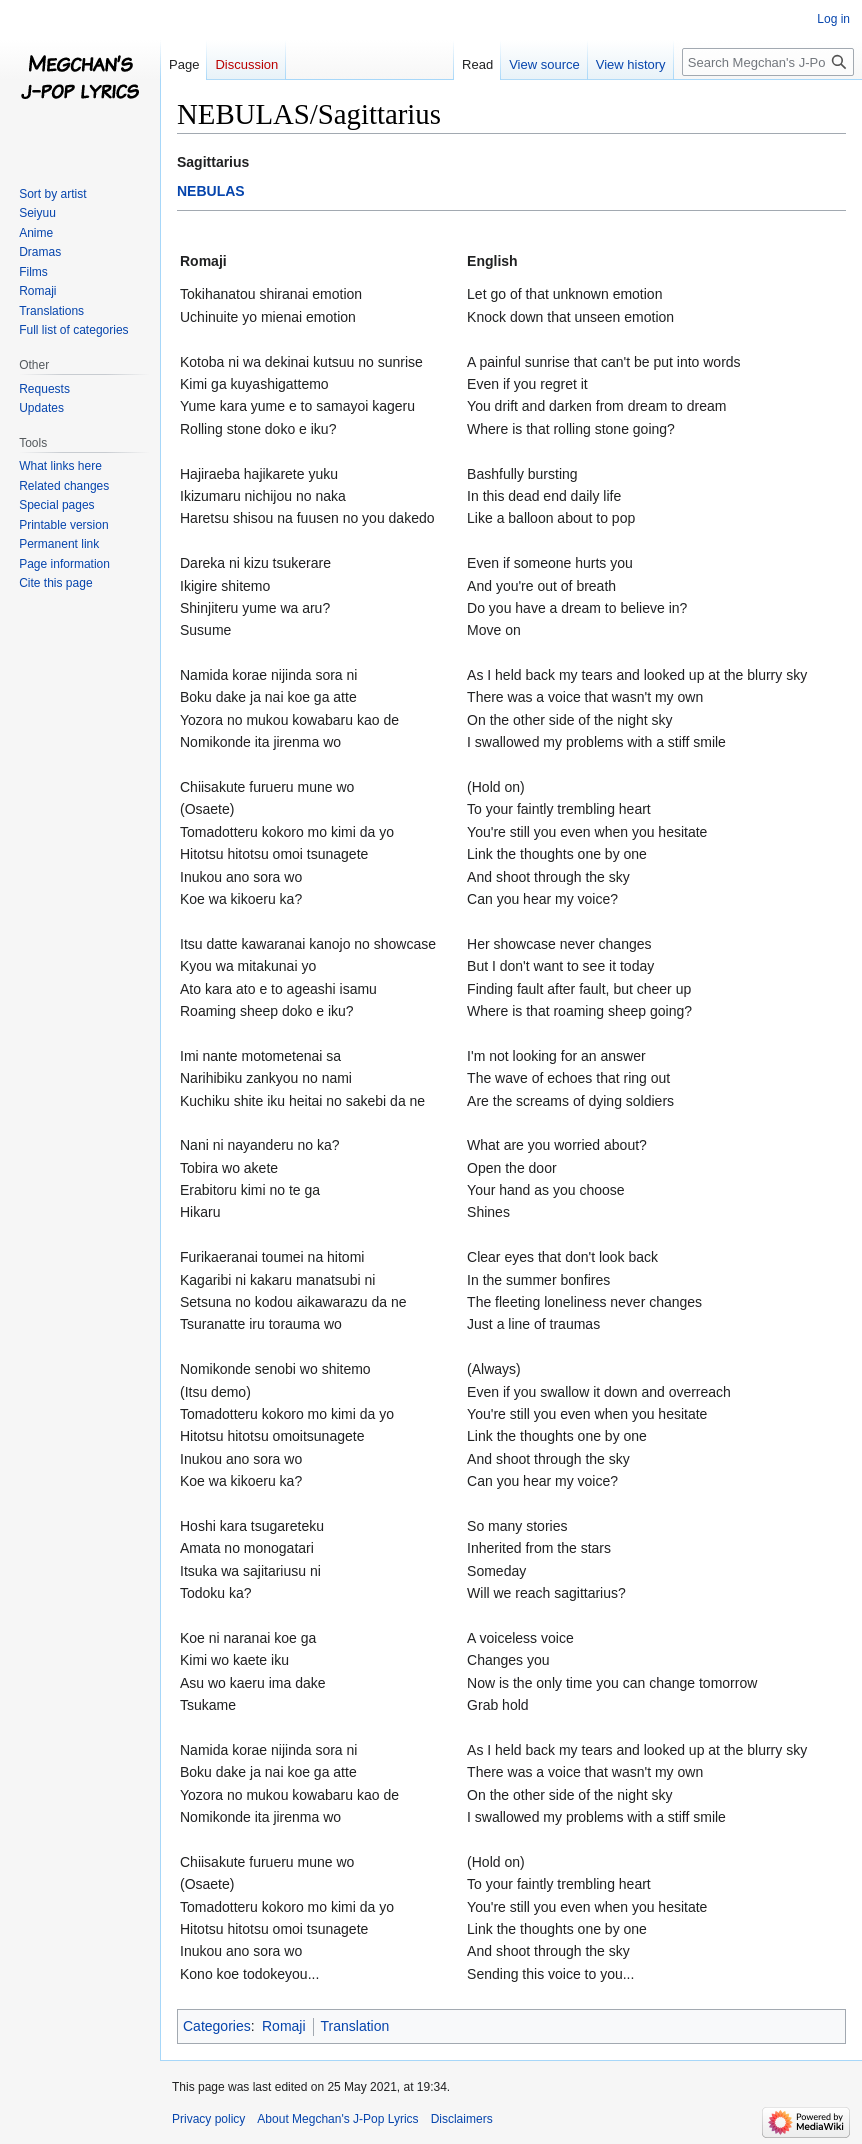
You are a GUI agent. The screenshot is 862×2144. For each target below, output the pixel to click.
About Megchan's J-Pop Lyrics (337, 2119)
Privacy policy (208, 2119)
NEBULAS (211, 191)
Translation (355, 2026)
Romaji (284, 2026)
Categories (217, 2026)
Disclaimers (462, 2119)
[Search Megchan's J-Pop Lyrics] (768, 62)
